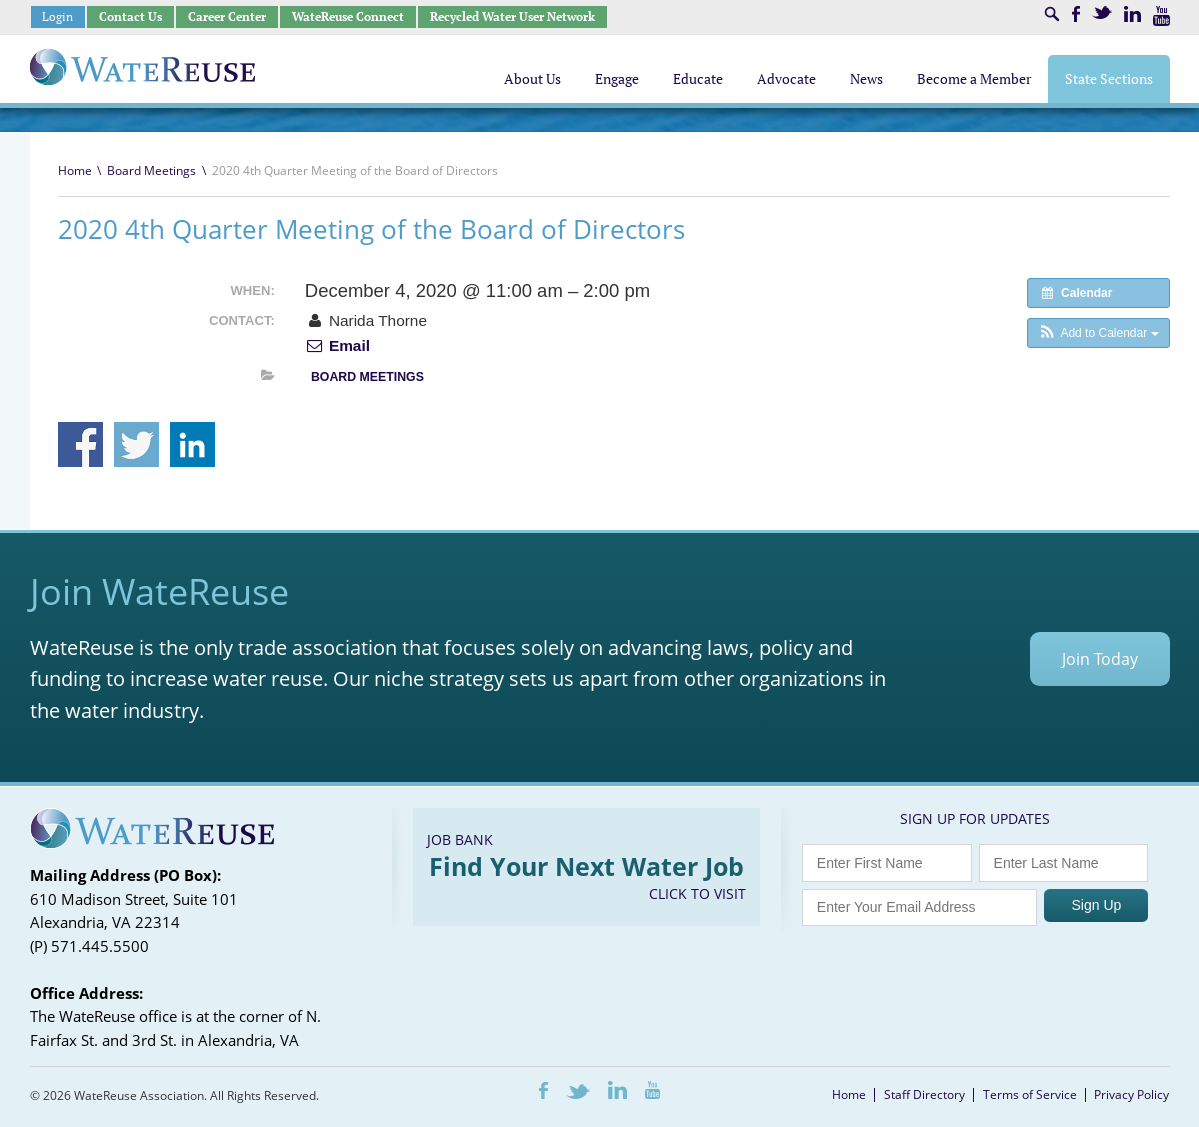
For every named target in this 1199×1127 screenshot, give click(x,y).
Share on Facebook (80, 444)
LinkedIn (1132, 14)
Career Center (227, 16)
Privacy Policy (1131, 1094)
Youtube (1161, 16)
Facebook (1076, 14)
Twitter (1102, 12)
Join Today (1100, 659)
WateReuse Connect (348, 16)
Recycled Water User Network (512, 16)
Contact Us (130, 16)
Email (337, 345)
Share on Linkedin (192, 444)
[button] (1098, 333)
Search (1052, 14)
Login (57, 16)
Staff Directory (924, 1094)
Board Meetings (151, 170)
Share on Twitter (136, 444)
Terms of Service (1030, 1094)
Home (75, 170)
